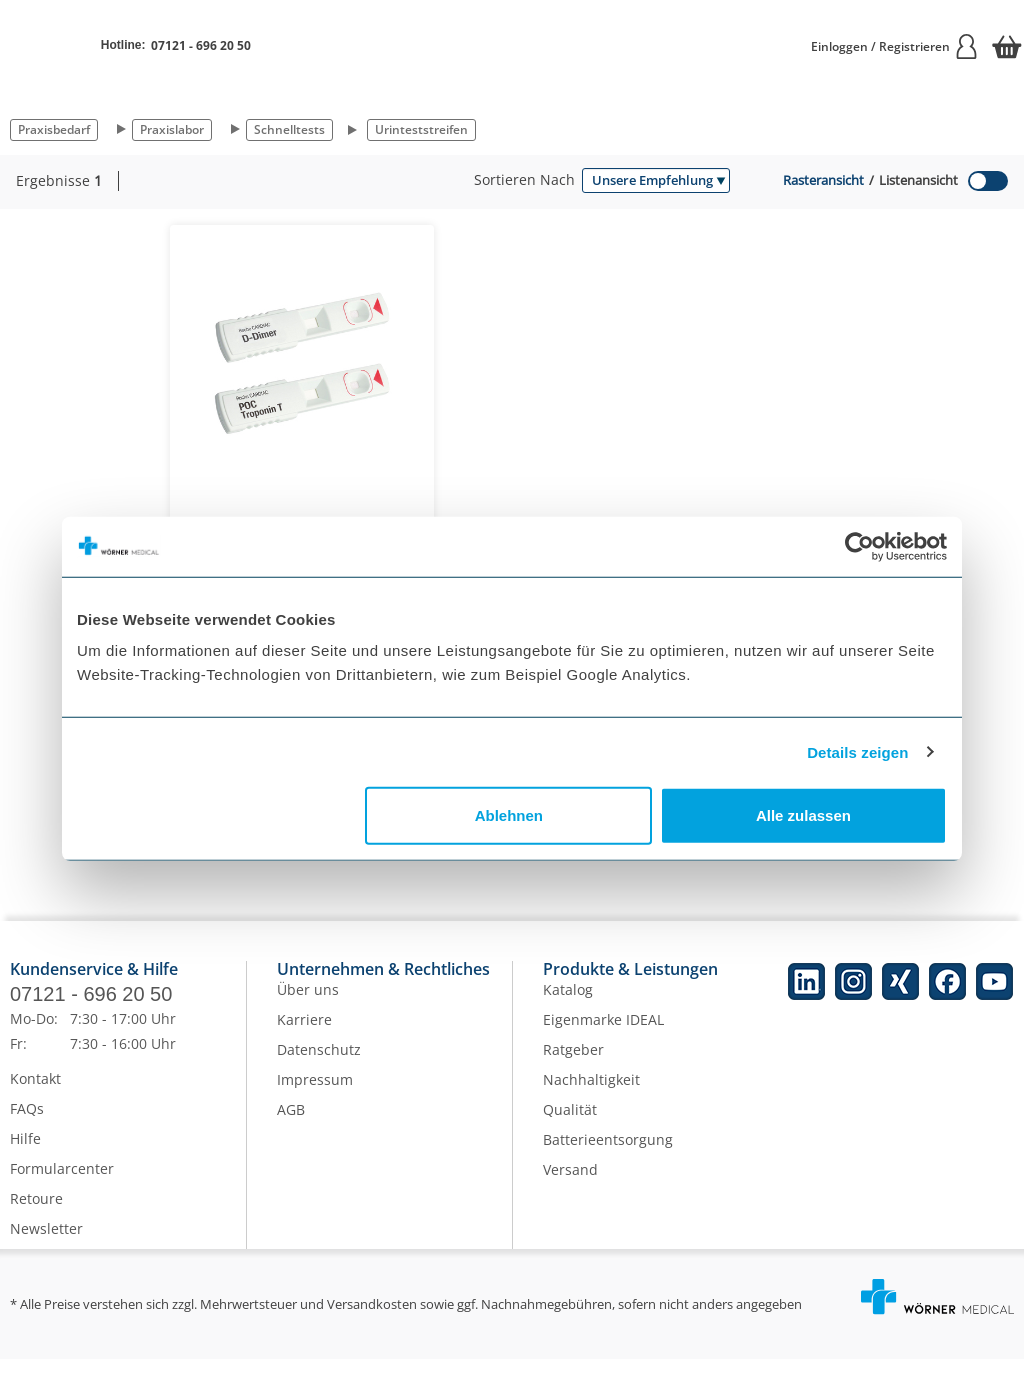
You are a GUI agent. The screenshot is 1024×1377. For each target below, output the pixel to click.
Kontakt (35, 1096)
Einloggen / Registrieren (895, 46)
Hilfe (25, 1156)
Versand (570, 1187)
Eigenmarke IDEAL (603, 1037)
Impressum (315, 1097)
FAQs (27, 1126)
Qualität (570, 1127)
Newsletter (46, 1246)
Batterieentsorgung (608, 1157)
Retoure (36, 1216)
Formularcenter (62, 1186)
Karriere (304, 1037)
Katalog (568, 1007)
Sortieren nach (524, 179)
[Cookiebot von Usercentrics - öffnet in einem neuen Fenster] (859, 546)
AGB (291, 1127)
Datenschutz (319, 1067)
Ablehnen (509, 815)
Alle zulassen (803, 815)
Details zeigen (857, 751)
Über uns (308, 1007)
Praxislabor (172, 129)
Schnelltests (289, 129)
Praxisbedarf (54, 129)
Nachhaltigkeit (591, 1097)
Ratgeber (573, 1067)
